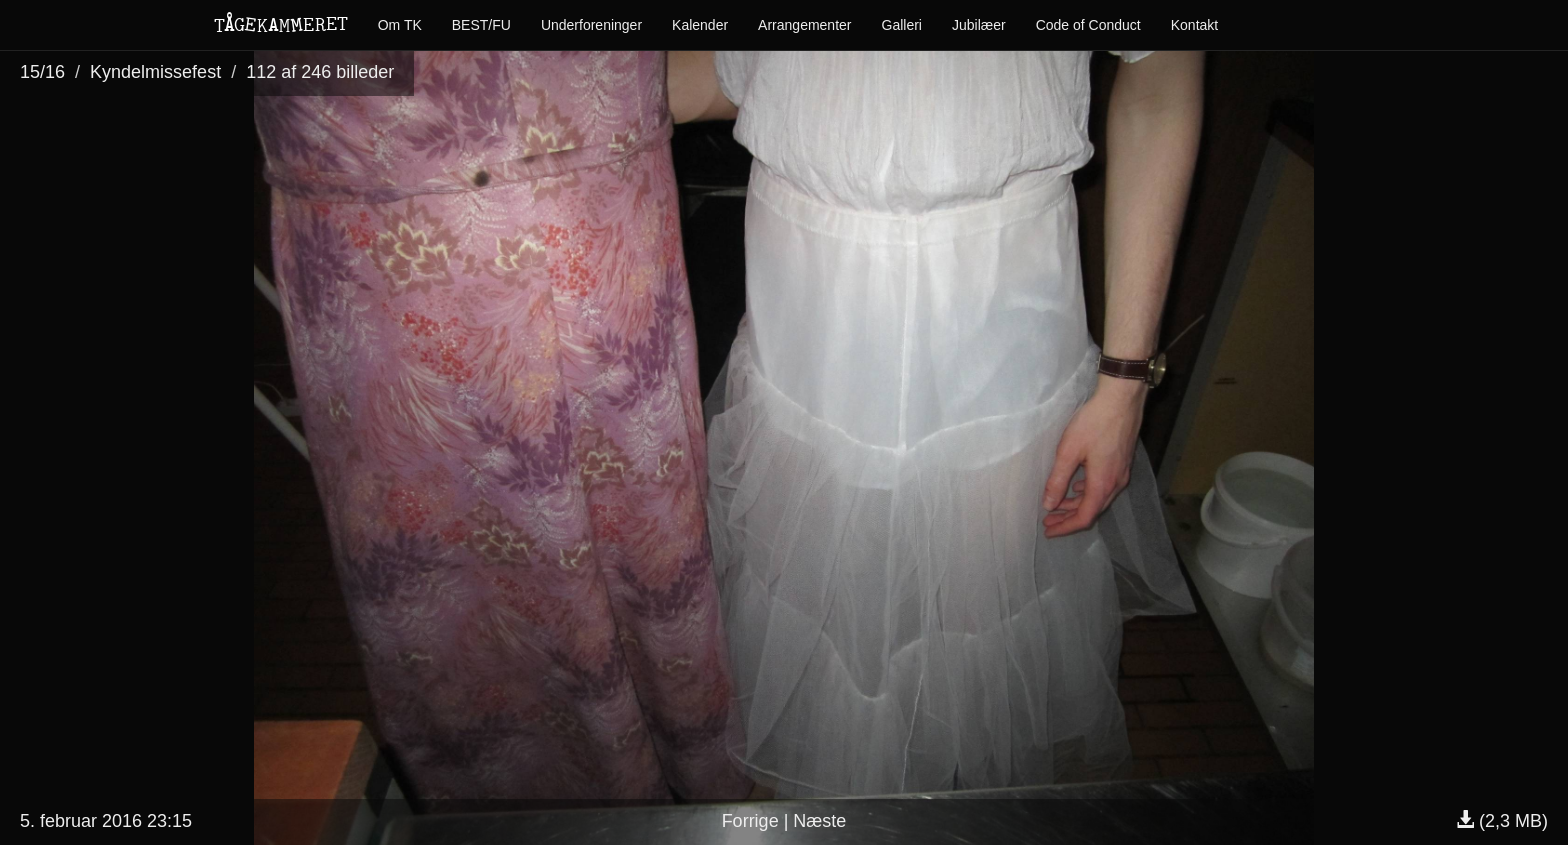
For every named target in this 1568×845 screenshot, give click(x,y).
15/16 (42, 72)
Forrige (750, 821)
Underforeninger (591, 25)
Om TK (400, 25)
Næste (819, 821)
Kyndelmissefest (155, 72)
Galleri (902, 25)
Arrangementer (804, 25)
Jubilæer (979, 25)
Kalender (700, 25)
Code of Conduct (1088, 25)
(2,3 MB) (1502, 821)
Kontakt (1194, 25)
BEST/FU (481, 25)
